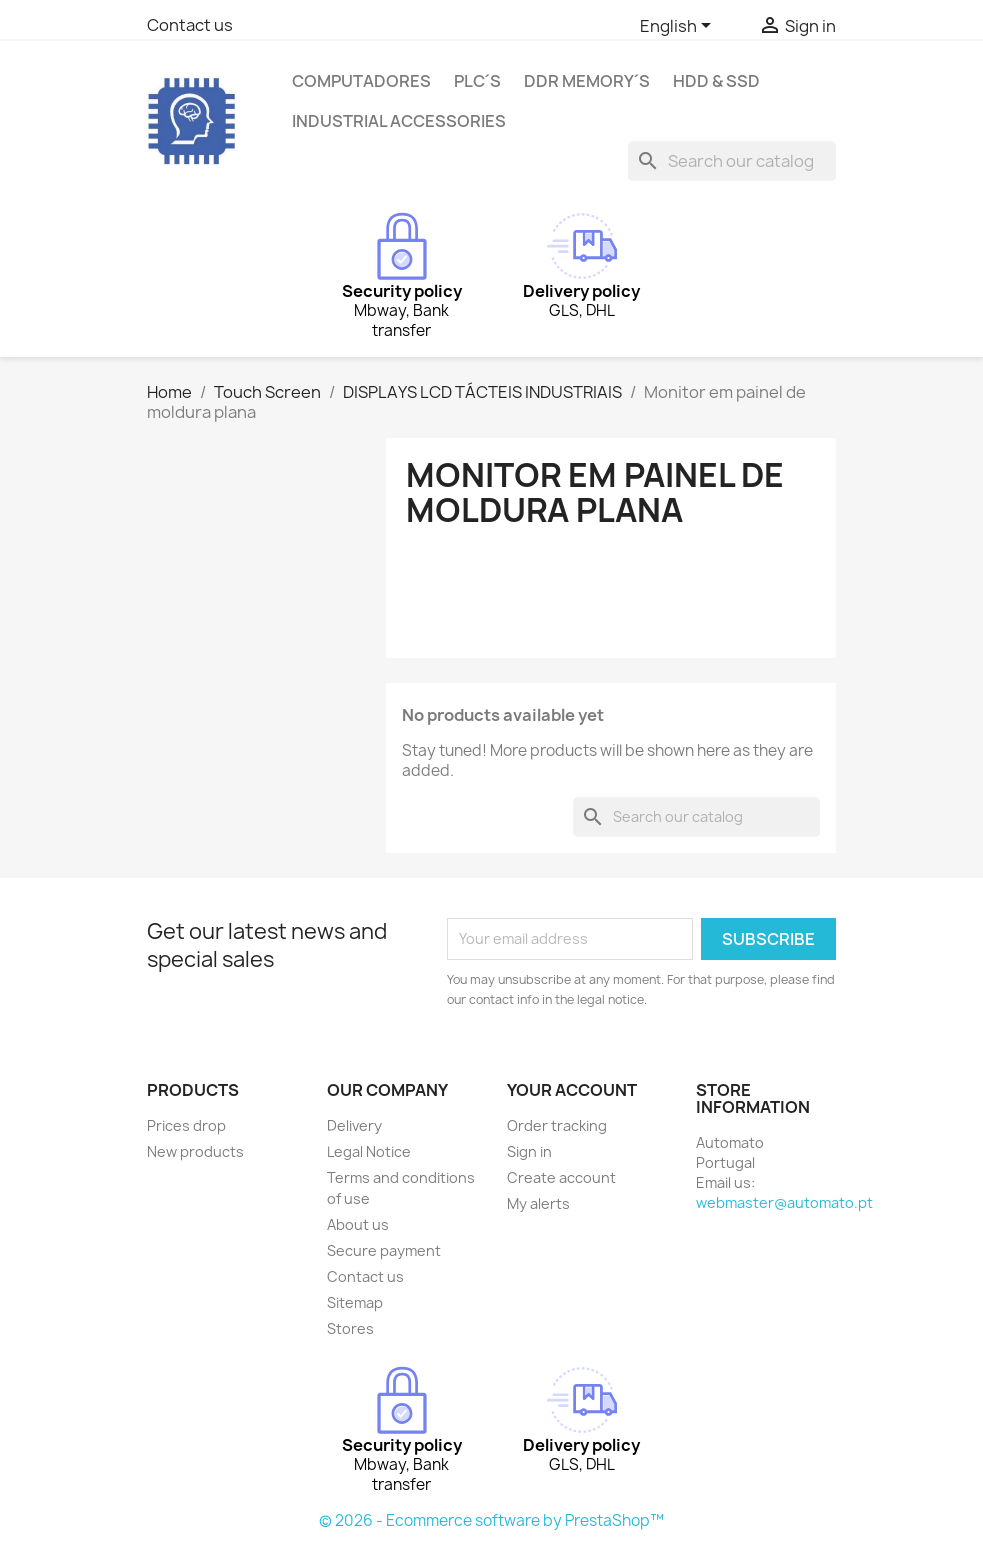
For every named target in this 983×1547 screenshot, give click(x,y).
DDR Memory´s (587, 81)
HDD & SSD (716, 81)
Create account (561, 1177)
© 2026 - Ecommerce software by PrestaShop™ (491, 1520)
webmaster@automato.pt (784, 1202)
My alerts (538, 1203)
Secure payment (384, 1250)
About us (358, 1224)
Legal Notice (369, 1151)
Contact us (190, 25)
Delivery (354, 1125)
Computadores (361, 81)
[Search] (732, 161)
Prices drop (186, 1125)
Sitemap (355, 1302)
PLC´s (477, 81)
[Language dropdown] (679, 27)
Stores (350, 1328)
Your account (572, 1090)
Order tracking (557, 1125)
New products (195, 1151)
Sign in (529, 1151)
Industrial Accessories (399, 121)
